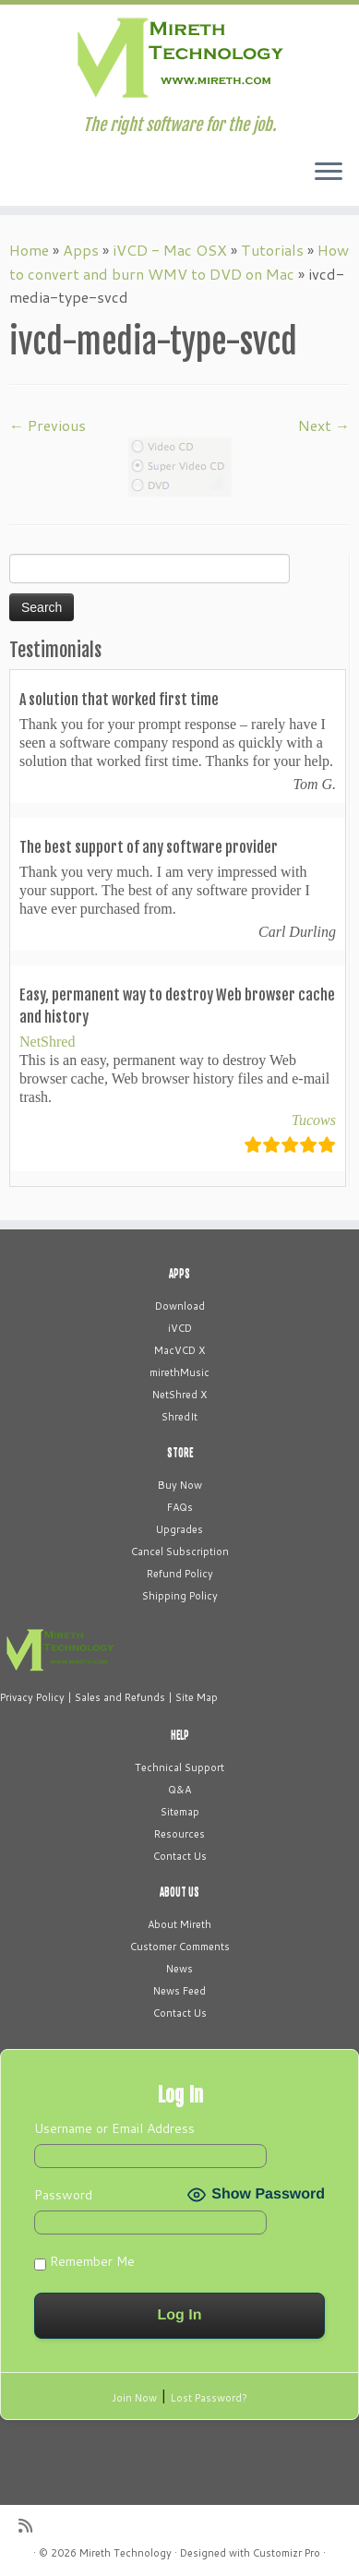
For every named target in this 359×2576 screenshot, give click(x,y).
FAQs (180, 1507)
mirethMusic (179, 1372)
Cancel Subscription (180, 1551)
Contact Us (180, 1856)
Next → (324, 425)
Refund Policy (180, 1573)
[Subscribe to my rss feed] (30, 2525)
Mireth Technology (125, 2553)
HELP (180, 1735)
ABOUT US (179, 1892)
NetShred (47, 1041)
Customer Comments (180, 1946)
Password (63, 2195)
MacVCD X (179, 1350)
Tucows (314, 1120)
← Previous (47, 425)
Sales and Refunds (120, 1697)
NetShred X (179, 1394)
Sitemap (180, 1811)
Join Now (134, 2397)
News (179, 1968)
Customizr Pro (286, 2553)
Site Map (196, 1697)
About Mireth (179, 1924)
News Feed (179, 1990)
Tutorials (272, 249)
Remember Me (84, 2261)
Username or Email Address (114, 2128)
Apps (81, 249)
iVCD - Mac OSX (170, 249)
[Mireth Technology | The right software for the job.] (179, 60)
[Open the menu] (328, 172)
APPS (179, 1273)
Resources (179, 1834)
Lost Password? (209, 2397)
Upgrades (179, 1529)
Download (180, 1306)
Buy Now (180, 1485)
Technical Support (179, 1767)
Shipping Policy (180, 1595)
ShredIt (179, 1416)
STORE (180, 1452)
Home (29, 249)
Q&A (179, 1789)
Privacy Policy (32, 1697)
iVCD (180, 1328)
